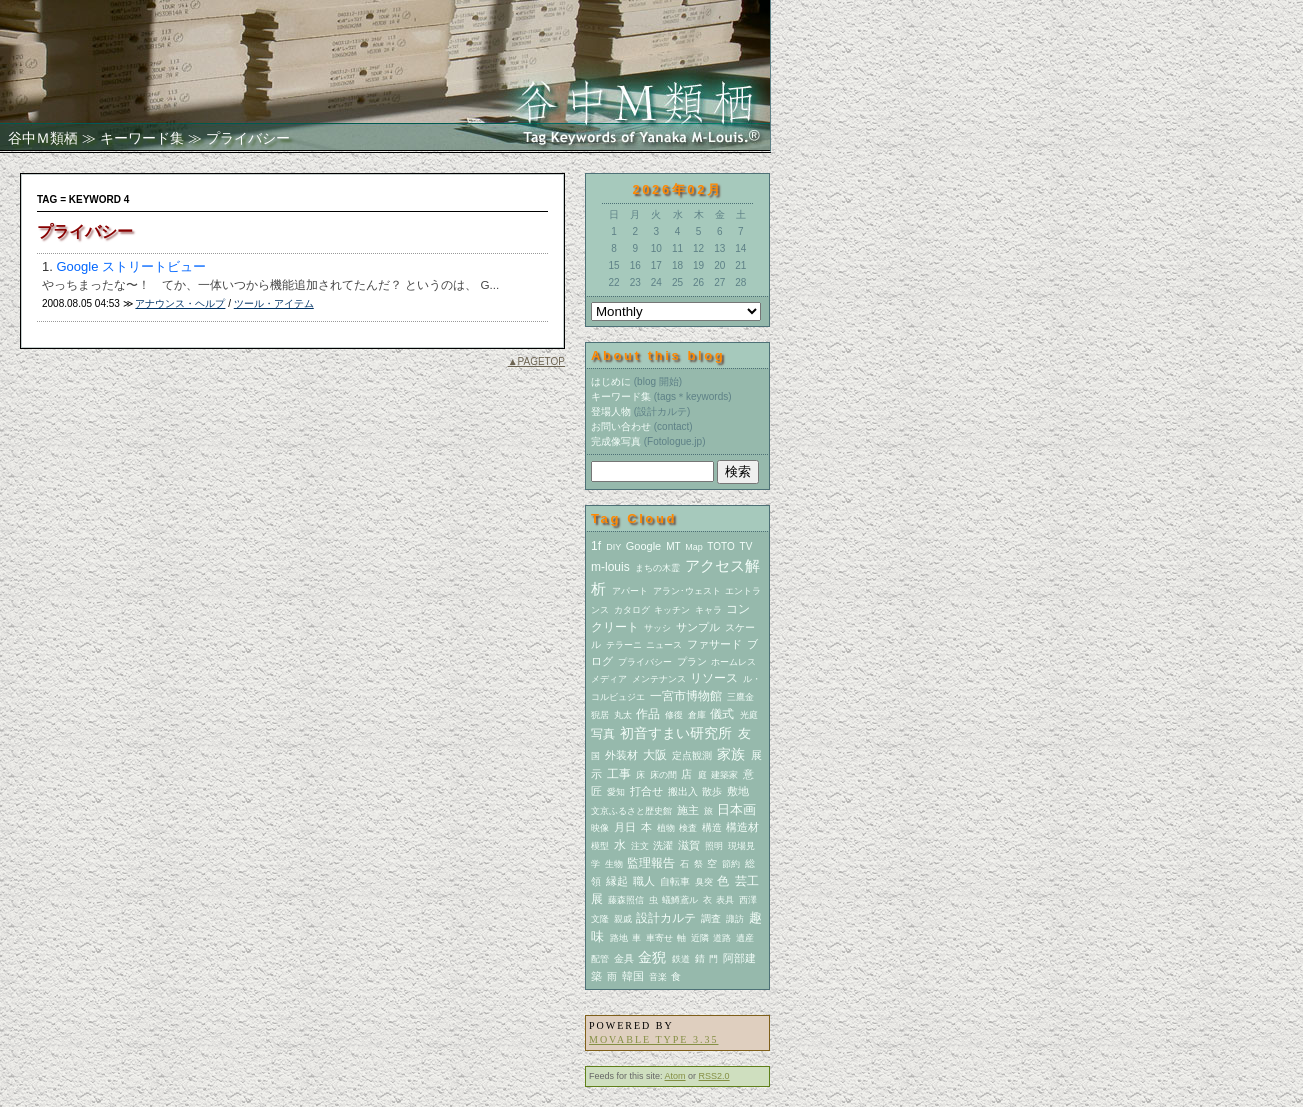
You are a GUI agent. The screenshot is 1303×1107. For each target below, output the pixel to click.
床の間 (663, 775)
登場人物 (611, 411)
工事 (619, 774)
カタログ (632, 610)
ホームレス (733, 662)
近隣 (700, 938)
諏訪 (735, 919)
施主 (688, 810)
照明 (714, 846)
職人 (644, 881)
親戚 (623, 919)
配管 (600, 959)
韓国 (633, 976)
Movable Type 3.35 (653, 1039)
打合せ (646, 791)
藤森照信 (626, 900)
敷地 (738, 791)
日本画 (736, 809)
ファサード (714, 644)
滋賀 (689, 845)
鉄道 (681, 959)
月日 (625, 827)
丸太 (623, 715)
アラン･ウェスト (687, 591)
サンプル (698, 627)
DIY (613, 547)
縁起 (617, 881)
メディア (609, 679)
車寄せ (659, 938)
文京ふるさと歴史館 (631, 811)
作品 (648, 714)
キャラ (708, 610)
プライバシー (645, 662)
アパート (630, 591)
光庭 (749, 715)
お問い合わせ (621, 426)
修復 (674, 715)
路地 (619, 938)
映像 (600, 828)
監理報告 (651, 863)
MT (673, 546)
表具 (725, 900)
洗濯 (663, 845)
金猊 (652, 957)
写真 (603, 734)
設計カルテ (666, 918)
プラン (692, 661)
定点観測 (692, 755)
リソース (714, 678)
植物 (666, 828)
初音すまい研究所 (676, 733)
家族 (731, 754)
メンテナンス (659, 679)
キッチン (672, 610)
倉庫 (697, 715)
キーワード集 (142, 138)
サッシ (657, 628)
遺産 (745, 938)
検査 (688, 828)
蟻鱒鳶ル (680, 900)
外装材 (621, 755)
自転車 (675, 881)
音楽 (658, 977)
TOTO (720, 546)
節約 (731, 864)
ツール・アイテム (274, 303)
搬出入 (683, 791)
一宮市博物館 (686, 696)
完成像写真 (616, 441)
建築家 (724, 775)
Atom (675, 1076)
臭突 (704, 882)
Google (643, 546)
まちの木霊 (657, 568)
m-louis (610, 567)
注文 (640, 846)
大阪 (655, 755)
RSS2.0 (714, 1076)
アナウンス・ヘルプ (180, 303)
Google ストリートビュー (131, 266)
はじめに (611, 381)
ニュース (664, 645)
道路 (722, 938)
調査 (711, 918)
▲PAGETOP (536, 361)
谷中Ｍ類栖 (43, 138)
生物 (614, 864)
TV (746, 546)
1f (596, 546)
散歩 (712, 791)
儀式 (722, 714)
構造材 (742, 827)
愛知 (616, 792)
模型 (600, 846)
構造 (712, 827)
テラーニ (624, 645)
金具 (624, 958)
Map (694, 547)
